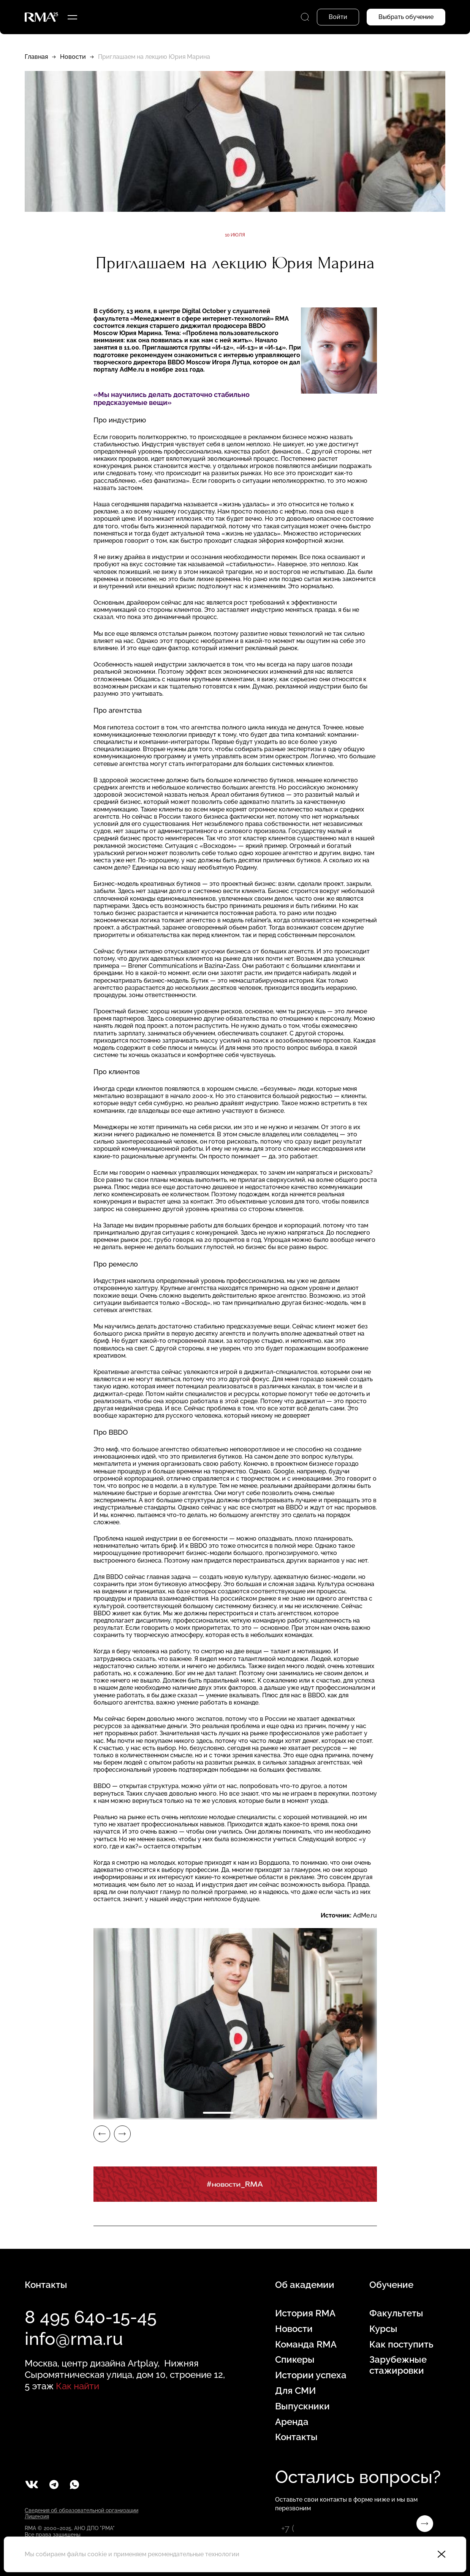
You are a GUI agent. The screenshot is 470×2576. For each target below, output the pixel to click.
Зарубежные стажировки (398, 2365)
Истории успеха (311, 2375)
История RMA (305, 2313)
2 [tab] (252, 2113)
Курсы (383, 2329)
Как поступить (401, 2344)
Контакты (296, 2437)
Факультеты (396, 2313)
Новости (73, 56)
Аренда (292, 2422)
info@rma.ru (74, 2339)
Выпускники (302, 2406)
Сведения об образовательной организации (81, 2510)
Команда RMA (306, 2344)
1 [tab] (218, 2113)
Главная (36, 56)
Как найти (77, 2386)
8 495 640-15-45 (91, 2317)
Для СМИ (295, 2390)
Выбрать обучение (406, 16)
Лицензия (37, 2516)
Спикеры (295, 2359)
